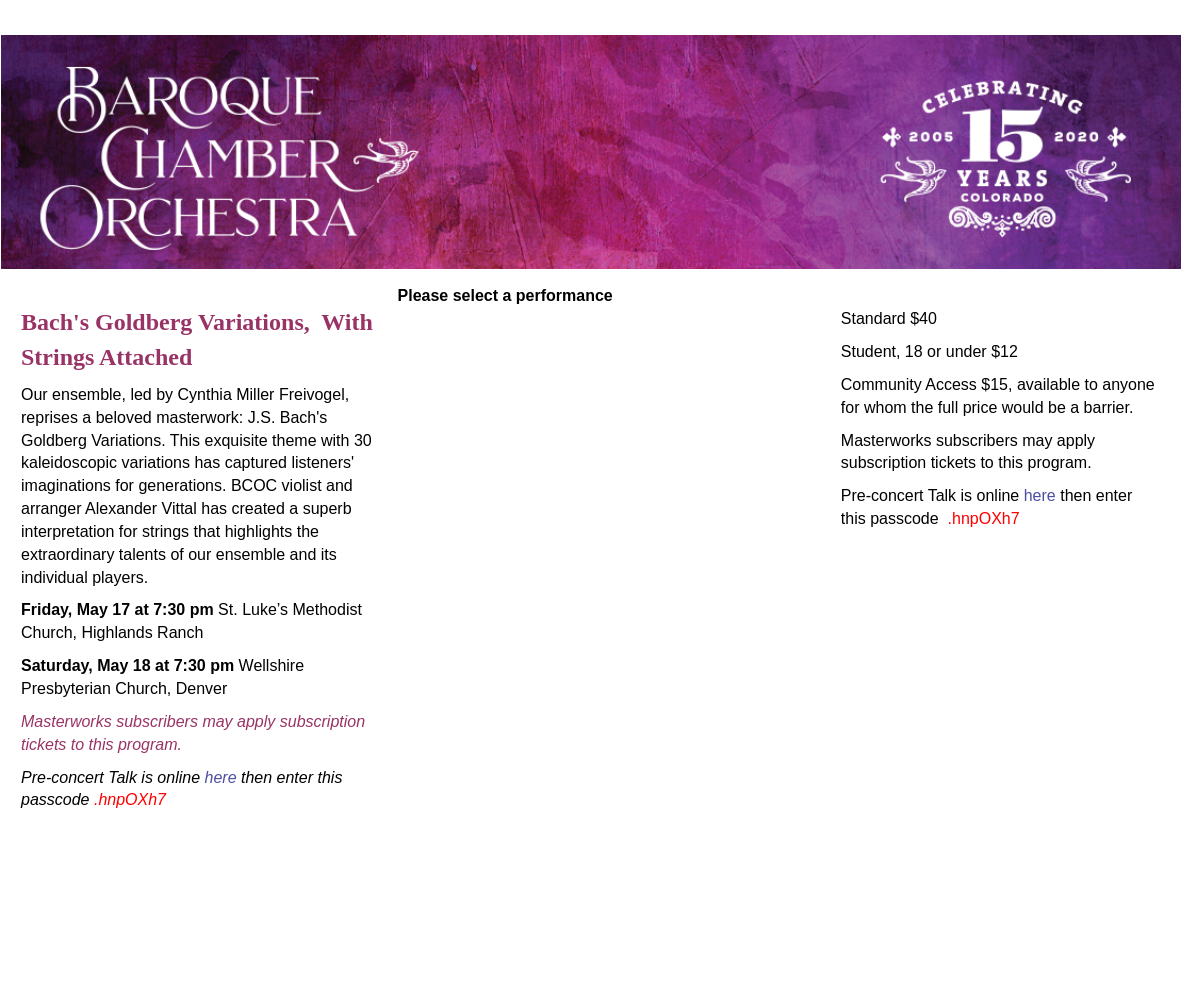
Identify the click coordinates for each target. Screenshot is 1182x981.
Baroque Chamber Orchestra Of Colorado (269, 900)
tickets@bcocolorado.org (590, 924)
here (221, 777)
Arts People (704, 948)
